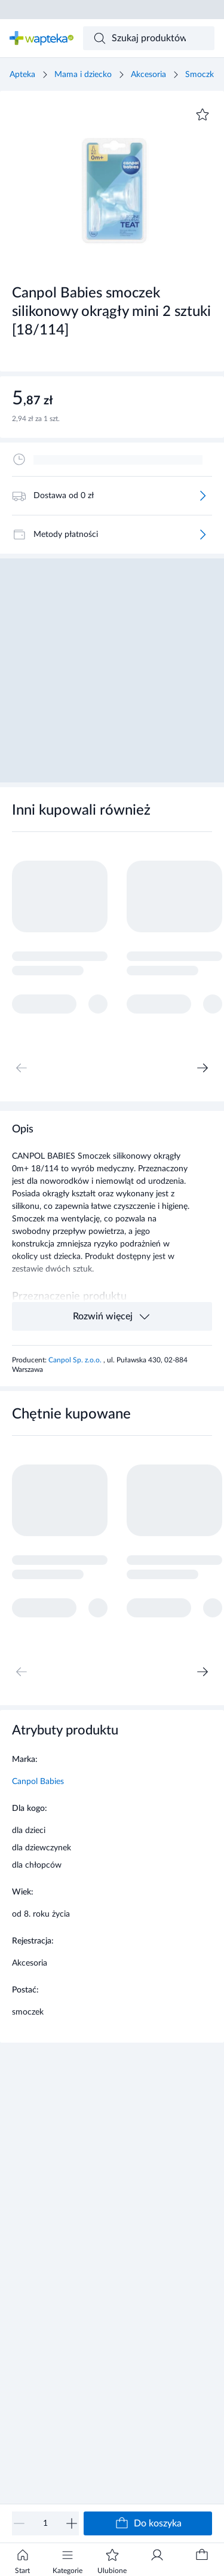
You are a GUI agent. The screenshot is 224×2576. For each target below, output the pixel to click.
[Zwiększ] (72, 2523)
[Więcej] (202, 495)
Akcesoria (148, 74)
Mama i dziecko (83, 74)
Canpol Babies (38, 1781)
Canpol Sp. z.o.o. (75, 1360)
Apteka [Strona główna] (22, 74)
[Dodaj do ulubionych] (202, 114)
